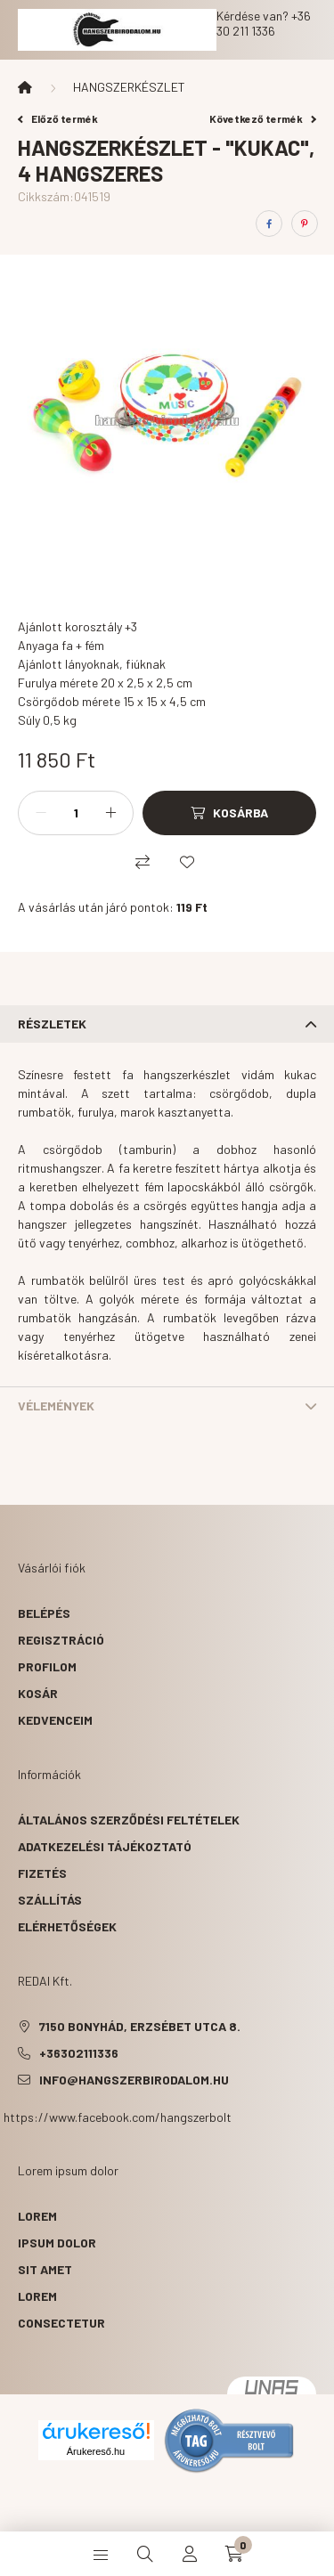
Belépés (44, 1613)
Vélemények (56, 1405)
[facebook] (269, 223)
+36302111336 (78, 2052)
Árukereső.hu (96, 2451)
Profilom (47, 1666)
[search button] (145, 2554)
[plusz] (110, 813)
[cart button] (234, 2554)
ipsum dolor (57, 2242)
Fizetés (42, 1873)
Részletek (52, 1023)
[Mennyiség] (76, 813)
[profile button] (190, 2554)
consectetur (61, 2322)
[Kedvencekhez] (187, 862)
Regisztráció (61, 1639)
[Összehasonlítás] (142, 862)
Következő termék (262, 118)
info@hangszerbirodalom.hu (134, 2079)
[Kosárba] (229, 813)
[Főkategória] (25, 87)
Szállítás (50, 1899)
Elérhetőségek (67, 1926)
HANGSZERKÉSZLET (129, 86)
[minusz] (41, 813)
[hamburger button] (100, 2554)
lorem (37, 2215)
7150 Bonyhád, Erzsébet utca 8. (139, 2026)
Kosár (38, 1693)
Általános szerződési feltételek (129, 1819)
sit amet (45, 2269)
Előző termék (58, 118)
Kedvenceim (55, 1719)
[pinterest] (304, 223)
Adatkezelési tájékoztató (104, 1846)
